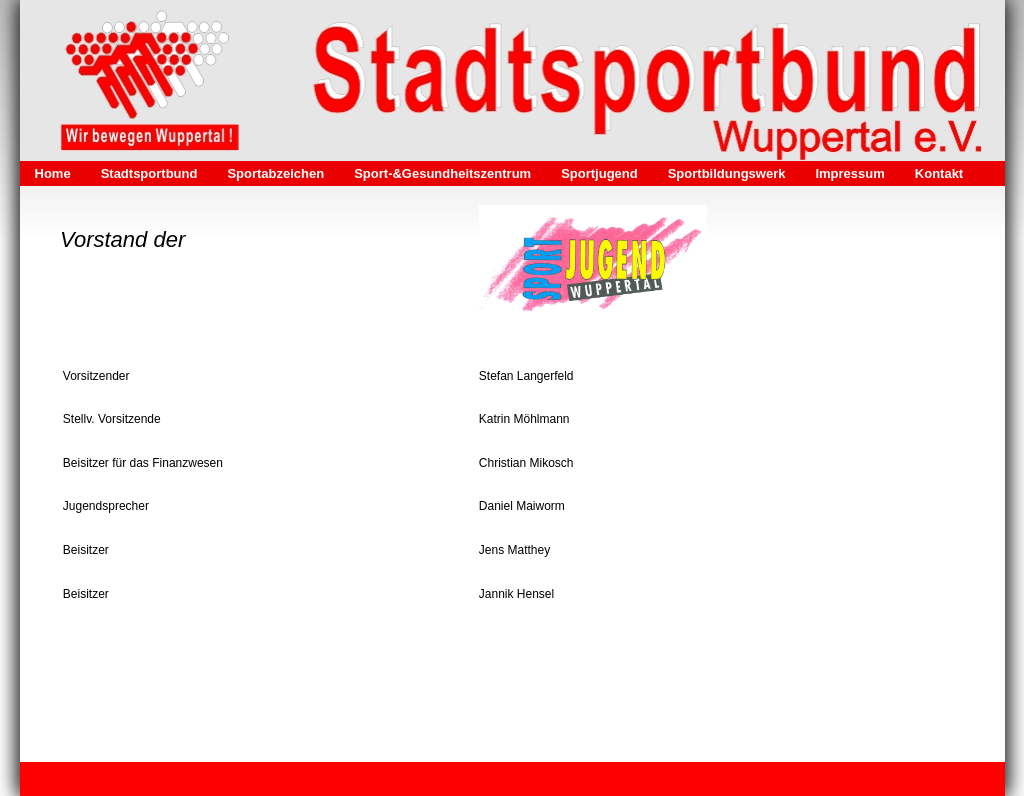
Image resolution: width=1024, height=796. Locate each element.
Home (53, 173)
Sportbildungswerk (727, 173)
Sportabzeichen (275, 173)
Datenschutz (291, 779)
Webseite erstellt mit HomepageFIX (732, 779)
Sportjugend (599, 173)
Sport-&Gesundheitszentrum (442, 173)
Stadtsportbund (149, 173)
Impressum (849, 173)
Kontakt (939, 173)
